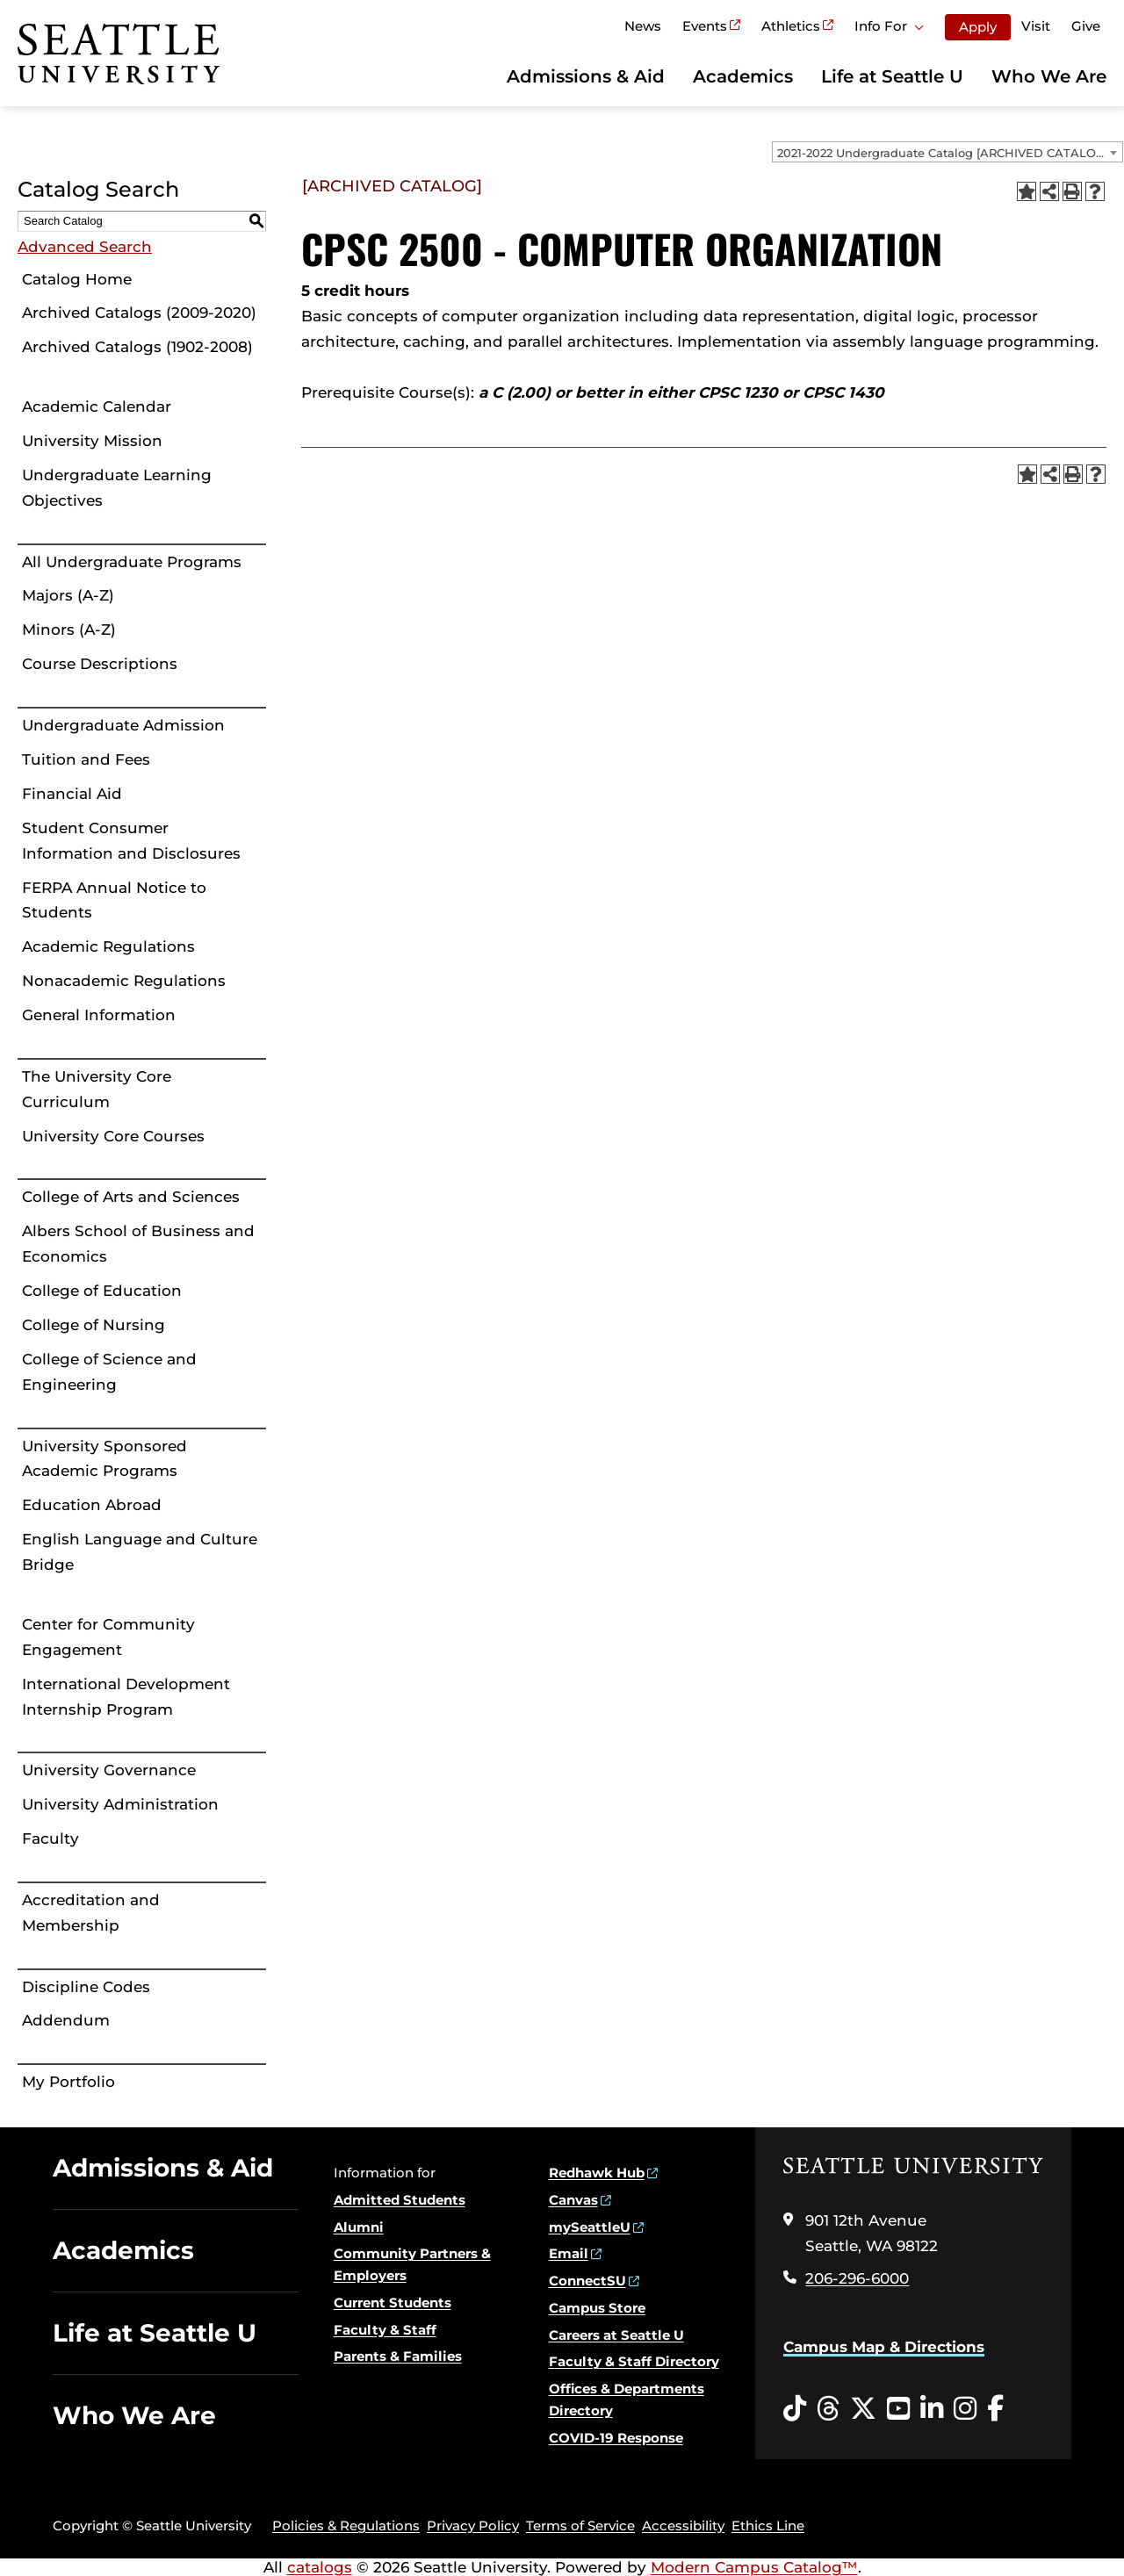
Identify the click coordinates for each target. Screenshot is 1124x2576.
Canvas (573, 2199)
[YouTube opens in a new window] (898, 2409)
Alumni (359, 2227)
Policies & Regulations (346, 2525)
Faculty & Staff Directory (634, 2361)
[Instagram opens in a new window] (965, 2409)
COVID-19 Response (616, 2437)
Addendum (66, 2020)
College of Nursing (93, 1325)
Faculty (50, 1838)
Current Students (392, 2302)
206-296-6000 (857, 2278)
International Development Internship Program (126, 1696)
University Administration (120, 1804)
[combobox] (947, 151)
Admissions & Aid (586, 76)
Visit (1035, 26)
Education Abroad (92, 1505)
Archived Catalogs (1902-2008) (137, 347)
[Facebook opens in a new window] (995, 2409)
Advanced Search (85, 246)
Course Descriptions (99, 664)
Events (704, 26)
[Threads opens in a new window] (828, 2409)
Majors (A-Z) (68, 595)
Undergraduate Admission (123, 725)
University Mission (92, 441)
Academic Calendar (96, 406)
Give (1085, 26)
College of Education (102, 1290)
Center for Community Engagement (108, 1637)
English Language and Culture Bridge (139, 1551)
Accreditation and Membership (91, 1912)
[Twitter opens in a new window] (863, 2409)
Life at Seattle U (892, 76)
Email (568, 2253)
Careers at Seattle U (616, 2335)
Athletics (790, 26)
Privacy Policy (473, 2525)
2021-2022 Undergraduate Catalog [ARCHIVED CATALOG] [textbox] (942, 153)
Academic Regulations (108, 946)
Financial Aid (72, 793)
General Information (99, 1015)
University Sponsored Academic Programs (104, 1458)
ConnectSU (587, 2280)
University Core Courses (113, 1136)
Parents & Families (398, 2356)
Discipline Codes (86, 1987)
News (642, 26)
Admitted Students (399, 2199)
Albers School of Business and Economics (138, 1243)
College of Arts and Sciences (131, 1196)
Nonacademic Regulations (124, 980)
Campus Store (597, 2307)
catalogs (319, 2567)
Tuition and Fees (86, 759)
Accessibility (683, 2525)
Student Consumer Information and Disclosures (131, 840)
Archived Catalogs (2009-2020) (139, 312)
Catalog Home (77, 279)
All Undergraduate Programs (131, 562)
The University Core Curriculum (96, 1089)
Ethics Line (767, 2525)
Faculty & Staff (385, 2329)
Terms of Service (580, 2525)
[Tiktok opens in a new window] (794, 2409)
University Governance (109, 1770)
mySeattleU (589, 2227)
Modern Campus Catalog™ (754, 2567)
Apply (978, 26)
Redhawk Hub (597, 2172)
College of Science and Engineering (109, 1371)
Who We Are (1048, 76)
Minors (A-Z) (69, 629)
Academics (743, 76)
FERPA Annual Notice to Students (114, 900)
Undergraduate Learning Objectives (117, 487)
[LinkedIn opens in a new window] (931, 2409)
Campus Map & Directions (883, 2347)
